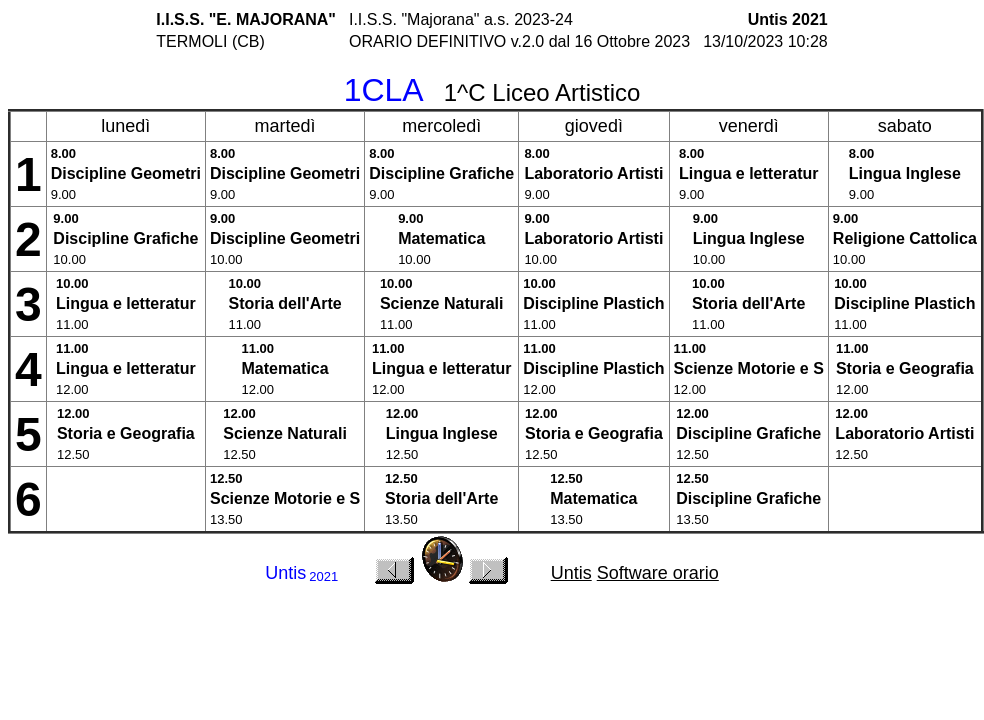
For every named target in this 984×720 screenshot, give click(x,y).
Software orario (658, 573)
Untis (571, 573)
